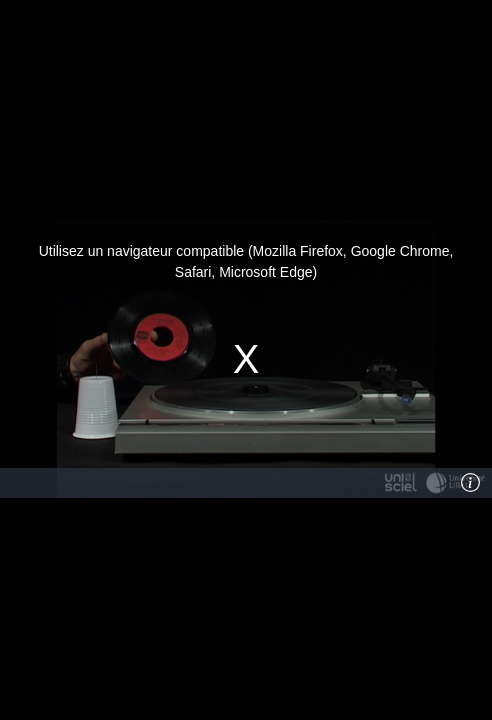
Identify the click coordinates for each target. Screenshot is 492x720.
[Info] (471, 483)
